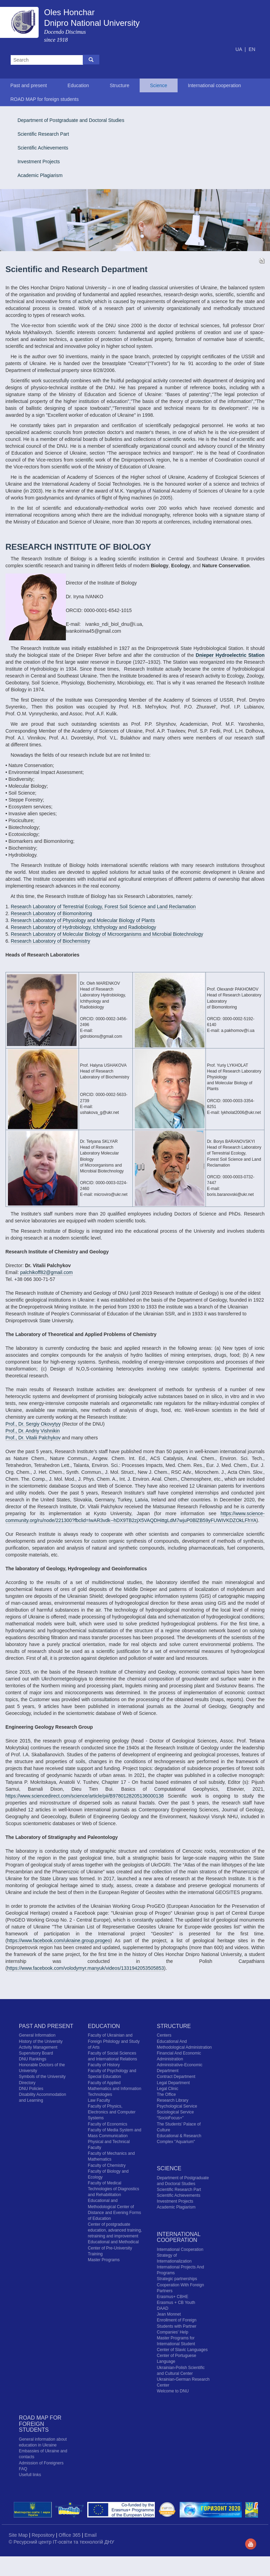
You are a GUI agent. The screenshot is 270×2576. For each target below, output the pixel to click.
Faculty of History (104, 2064)
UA (239, 49)
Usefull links (30, 2474)
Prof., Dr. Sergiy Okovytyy (33, 1424)
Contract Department (176, 2076)
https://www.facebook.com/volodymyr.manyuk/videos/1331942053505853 (85, 1968)
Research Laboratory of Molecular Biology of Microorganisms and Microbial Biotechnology (107, 934)
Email (90, 2535)
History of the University (41, 2041)
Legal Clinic (167, 2088)
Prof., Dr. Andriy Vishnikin (33, 1431)
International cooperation (214, 85)
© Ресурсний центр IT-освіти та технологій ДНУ (61, 2542)
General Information (37, 2035)
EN (252, 49)
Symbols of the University (42, 2076)
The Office (166, 2094)
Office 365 (70, 2535)
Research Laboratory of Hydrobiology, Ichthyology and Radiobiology (83, 927)
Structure (119, 85)
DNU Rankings (32, 2059)
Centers (164, 2035)
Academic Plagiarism (40, 175)
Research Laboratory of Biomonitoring (51, 913)
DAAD (162, 2308)
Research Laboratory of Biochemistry (50, 941)
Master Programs (104, 2259)
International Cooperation (180, 2249)
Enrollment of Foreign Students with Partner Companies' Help (177, 2326)
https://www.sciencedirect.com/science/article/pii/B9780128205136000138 (85, 1796)
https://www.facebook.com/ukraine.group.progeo (58, 1940)
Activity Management (38, 2047)
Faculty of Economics (107, 2124)
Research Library (172, 2100)
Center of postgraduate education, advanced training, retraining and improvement (115, 2230)
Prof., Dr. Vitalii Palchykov (33, 1437)
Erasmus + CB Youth (176, 2302)
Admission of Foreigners (41, 2463)
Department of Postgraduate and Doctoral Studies (71, 120)
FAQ (23, 2468)
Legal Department (173, 2082)
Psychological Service (177, 2106)
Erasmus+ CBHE (172, 2296)
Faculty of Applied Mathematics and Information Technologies (114, 2088)
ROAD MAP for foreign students (44, 99)
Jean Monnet (169, 2314)
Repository (44, 2535)
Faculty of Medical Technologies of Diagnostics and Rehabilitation (113, 2189)
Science (158, 85)
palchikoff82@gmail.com (46, 1272)
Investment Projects (39, 161)
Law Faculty (99, 2100)
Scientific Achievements (43, 148)
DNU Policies (31, 2088)
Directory (27, 2082)
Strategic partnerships (177, 2278)
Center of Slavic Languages (182, 2349)
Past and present (28, 85)
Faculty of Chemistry (107, 2165)
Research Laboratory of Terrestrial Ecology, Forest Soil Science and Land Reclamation (103, 906)
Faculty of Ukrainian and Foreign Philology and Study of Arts (114, 2041)
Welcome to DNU (173, 2391)
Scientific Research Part (43, 134)
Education (78, 85)
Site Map (19, 2535)
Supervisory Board (36, 2053)
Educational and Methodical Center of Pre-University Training (113, 2247)
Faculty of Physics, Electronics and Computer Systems (112, 2112)
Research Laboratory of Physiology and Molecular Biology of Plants (83, 920)
